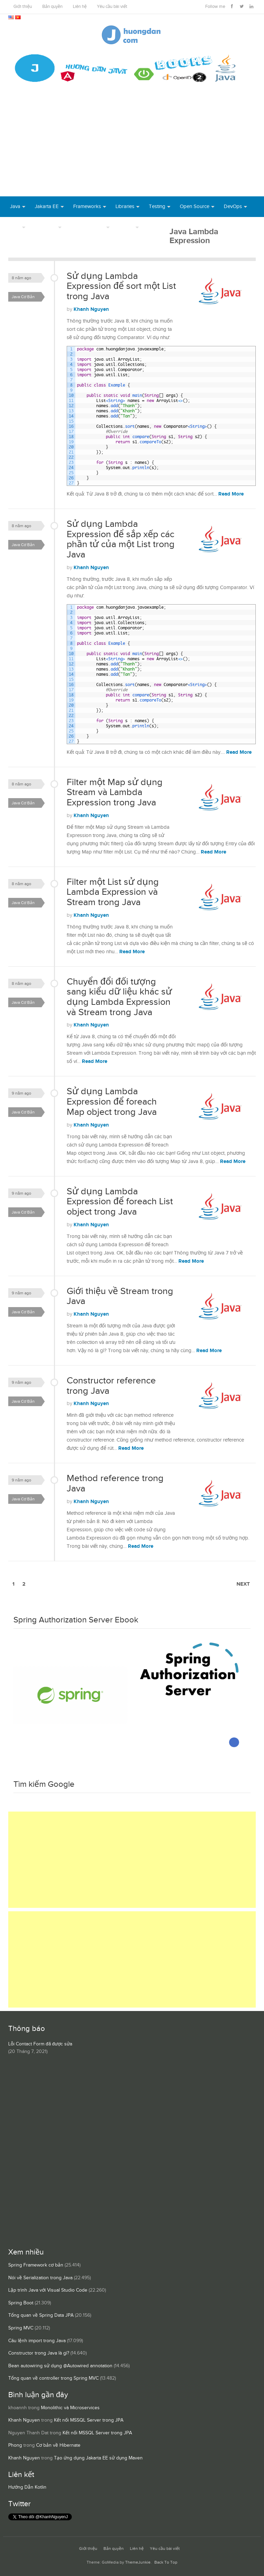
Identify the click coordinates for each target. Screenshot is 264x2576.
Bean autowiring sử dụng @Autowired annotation (60, 2366)
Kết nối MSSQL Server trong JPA (88, 2420)
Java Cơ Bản (23, 296)
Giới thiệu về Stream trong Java (120, 1296)
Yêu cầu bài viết (112, 6)
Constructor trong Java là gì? (38, 2353)
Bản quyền (52, 6)
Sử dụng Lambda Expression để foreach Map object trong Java (112, 1101)
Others (126, 227)
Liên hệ (80, 6)
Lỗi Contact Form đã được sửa (40, 2044)
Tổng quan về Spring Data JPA (41, 2315)
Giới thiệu (22, 6)
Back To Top (165, 2562)
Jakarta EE (47, 206)
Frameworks (87, 206)
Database (45, 227)
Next (243, 1584)
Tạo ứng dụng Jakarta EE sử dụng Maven (98, 2458)
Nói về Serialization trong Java (40, 2278)
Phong (15, 2445)
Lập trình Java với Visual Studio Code (47, 2290)
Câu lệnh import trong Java (37, 2341)
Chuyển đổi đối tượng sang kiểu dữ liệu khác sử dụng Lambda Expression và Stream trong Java (119, 997)
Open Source (194, 206)
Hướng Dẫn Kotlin (27, 2487)
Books (155, 227)
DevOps (233, 206)
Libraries (125, 206)
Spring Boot (20, 2303)
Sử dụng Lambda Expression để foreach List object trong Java (120, 1201)
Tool (15, 227)
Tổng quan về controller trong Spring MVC (53, 2378)
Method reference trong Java (115, 1483)
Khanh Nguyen (91, 309)
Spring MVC (20, 2328)
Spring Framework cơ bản (35, 2265)
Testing (157, 206)
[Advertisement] (132, 145)
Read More (231, 494)
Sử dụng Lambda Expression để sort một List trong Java (121, 286)
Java (15, 206)
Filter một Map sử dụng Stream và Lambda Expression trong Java (115, 792)
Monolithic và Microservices (70, 2408)
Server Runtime (87, 227)
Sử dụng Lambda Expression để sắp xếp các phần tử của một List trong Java (121, 539)
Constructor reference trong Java (111, 1385)
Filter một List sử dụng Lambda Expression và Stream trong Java (113, 892)
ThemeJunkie (138, 2562)
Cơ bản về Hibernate (58, 2445)
